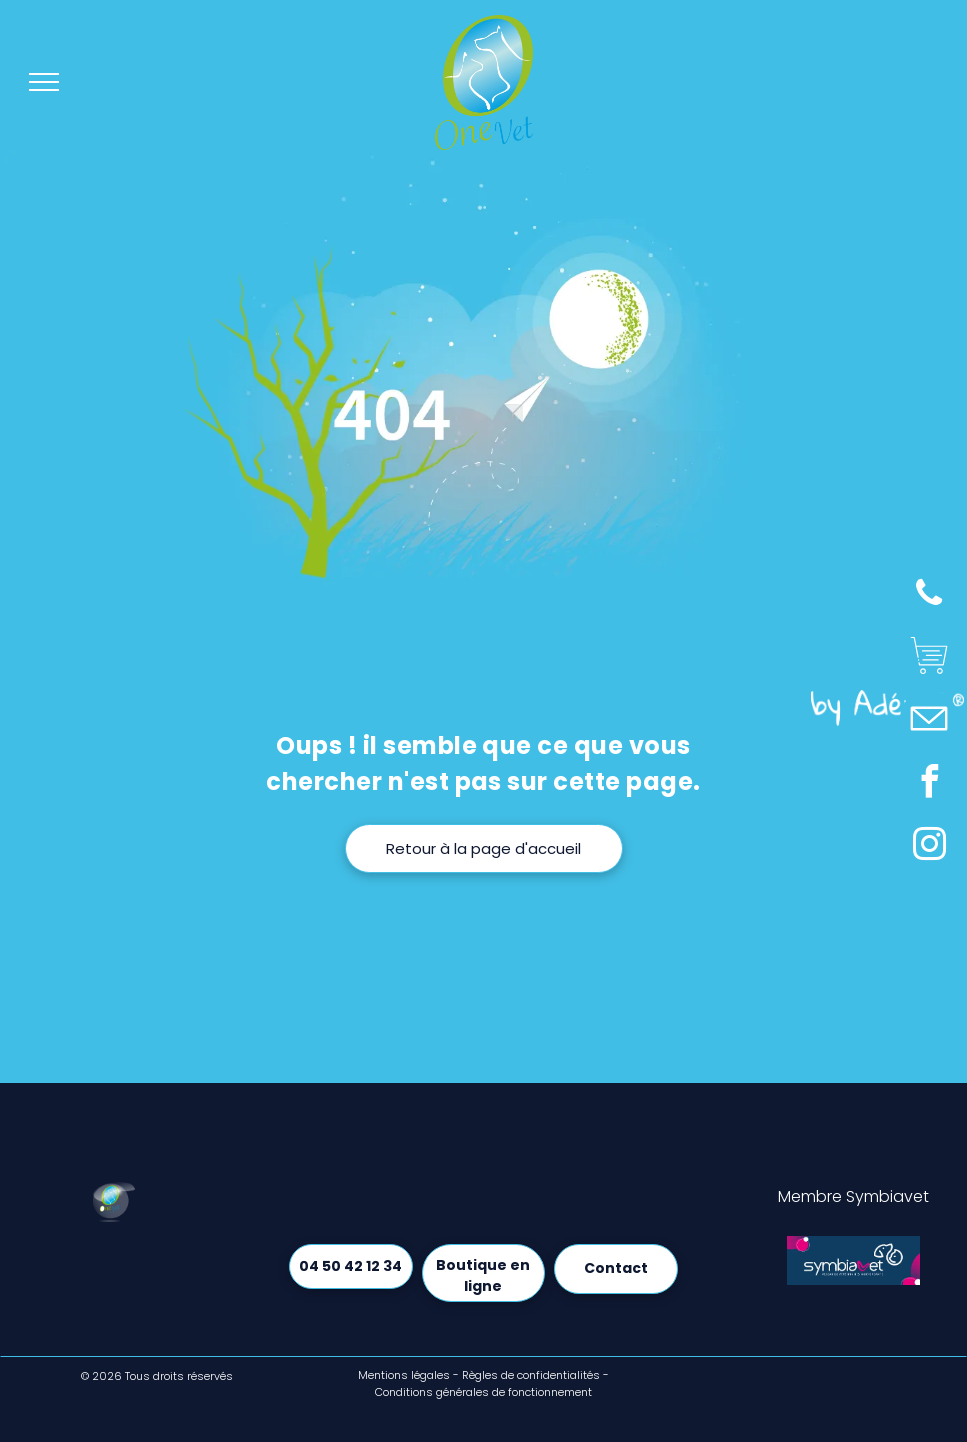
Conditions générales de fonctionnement (483, 1392)
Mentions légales (404, 1375)
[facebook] (929, 784)
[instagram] (929, 847)
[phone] (929, 595)
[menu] (44, 82)
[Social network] (929, 658)
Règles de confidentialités (531, 1375)
